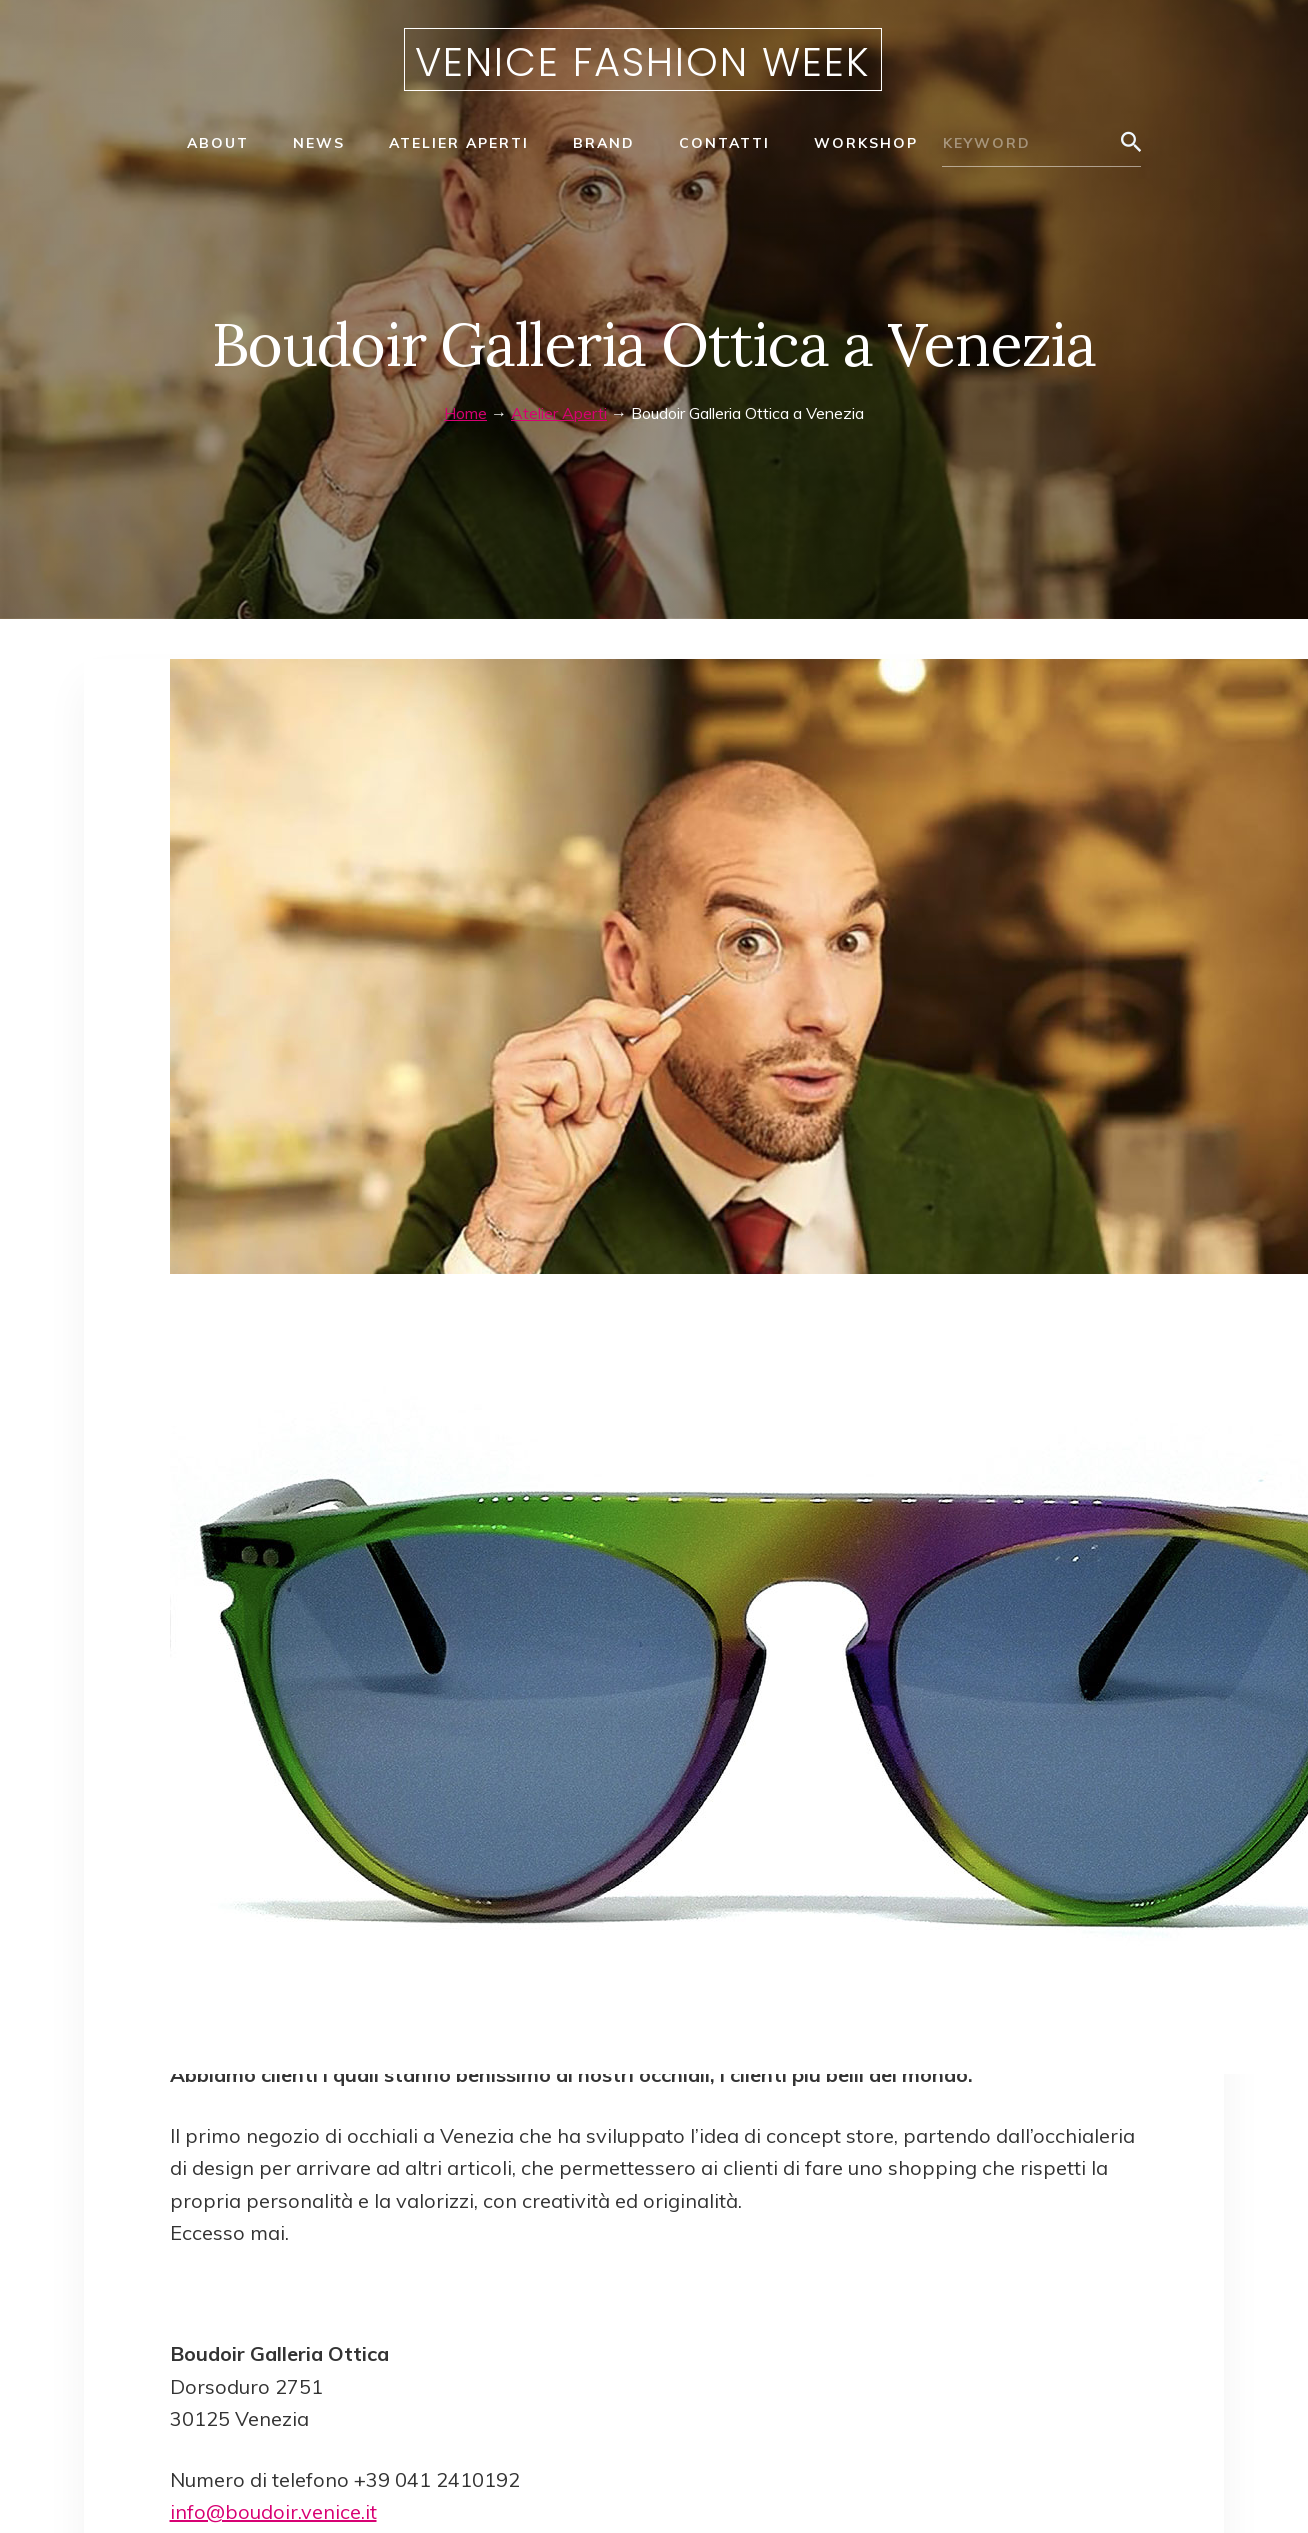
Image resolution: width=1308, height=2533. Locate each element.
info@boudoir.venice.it (273, 2511)
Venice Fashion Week (643, 62)
